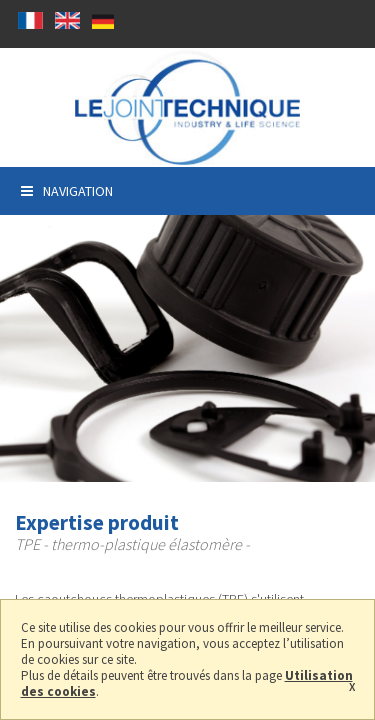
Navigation (67, 191)
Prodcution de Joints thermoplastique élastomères (187, 107)
